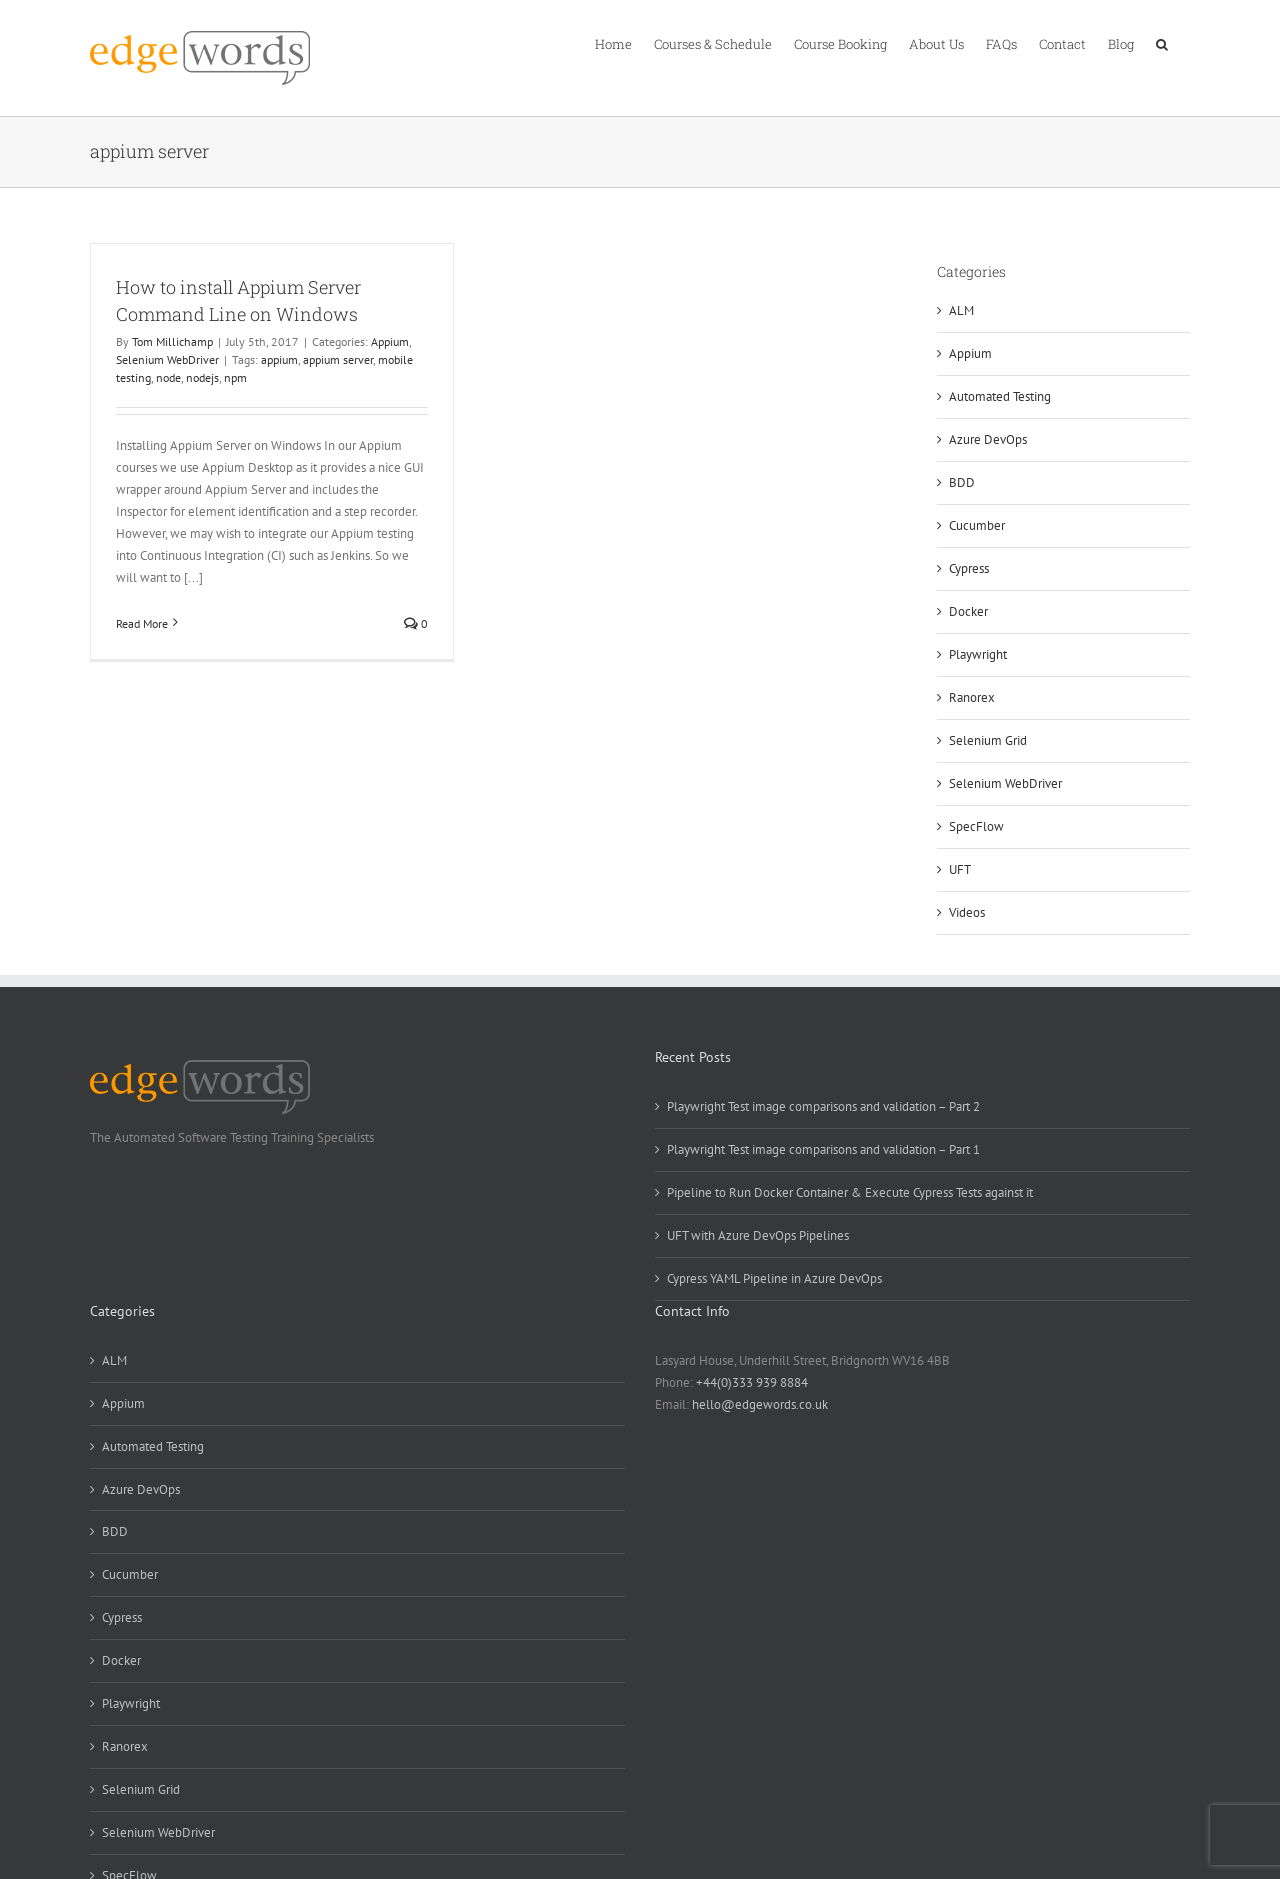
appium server (338, 359)
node (168, 377)
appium (279, 359)
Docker (968, 611)
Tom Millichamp (172, 341)
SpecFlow (976, 826)
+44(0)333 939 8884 (752, 1382)
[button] (1162, 43)
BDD (962, 482)
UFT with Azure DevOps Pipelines (758, 1235)
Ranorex (972, 697)
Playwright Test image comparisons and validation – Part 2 (823, 1106)
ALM (961, 310)
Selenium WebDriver (167, 359)
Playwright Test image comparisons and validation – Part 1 (823, 1149)
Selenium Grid (988, 740)
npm (235, 377)
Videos (967, 912)
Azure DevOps (988, 439)
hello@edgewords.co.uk (760, 1404)
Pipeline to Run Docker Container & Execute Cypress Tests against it (850, 1192)
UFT (960, 869)
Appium (390, 341)
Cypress (969, 568)
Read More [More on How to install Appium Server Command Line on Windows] (142, 623)
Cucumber (977, 525)
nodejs (202, 377)
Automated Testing (1000, 396)
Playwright (978, 654)
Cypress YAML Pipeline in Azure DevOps (774, 1278)
